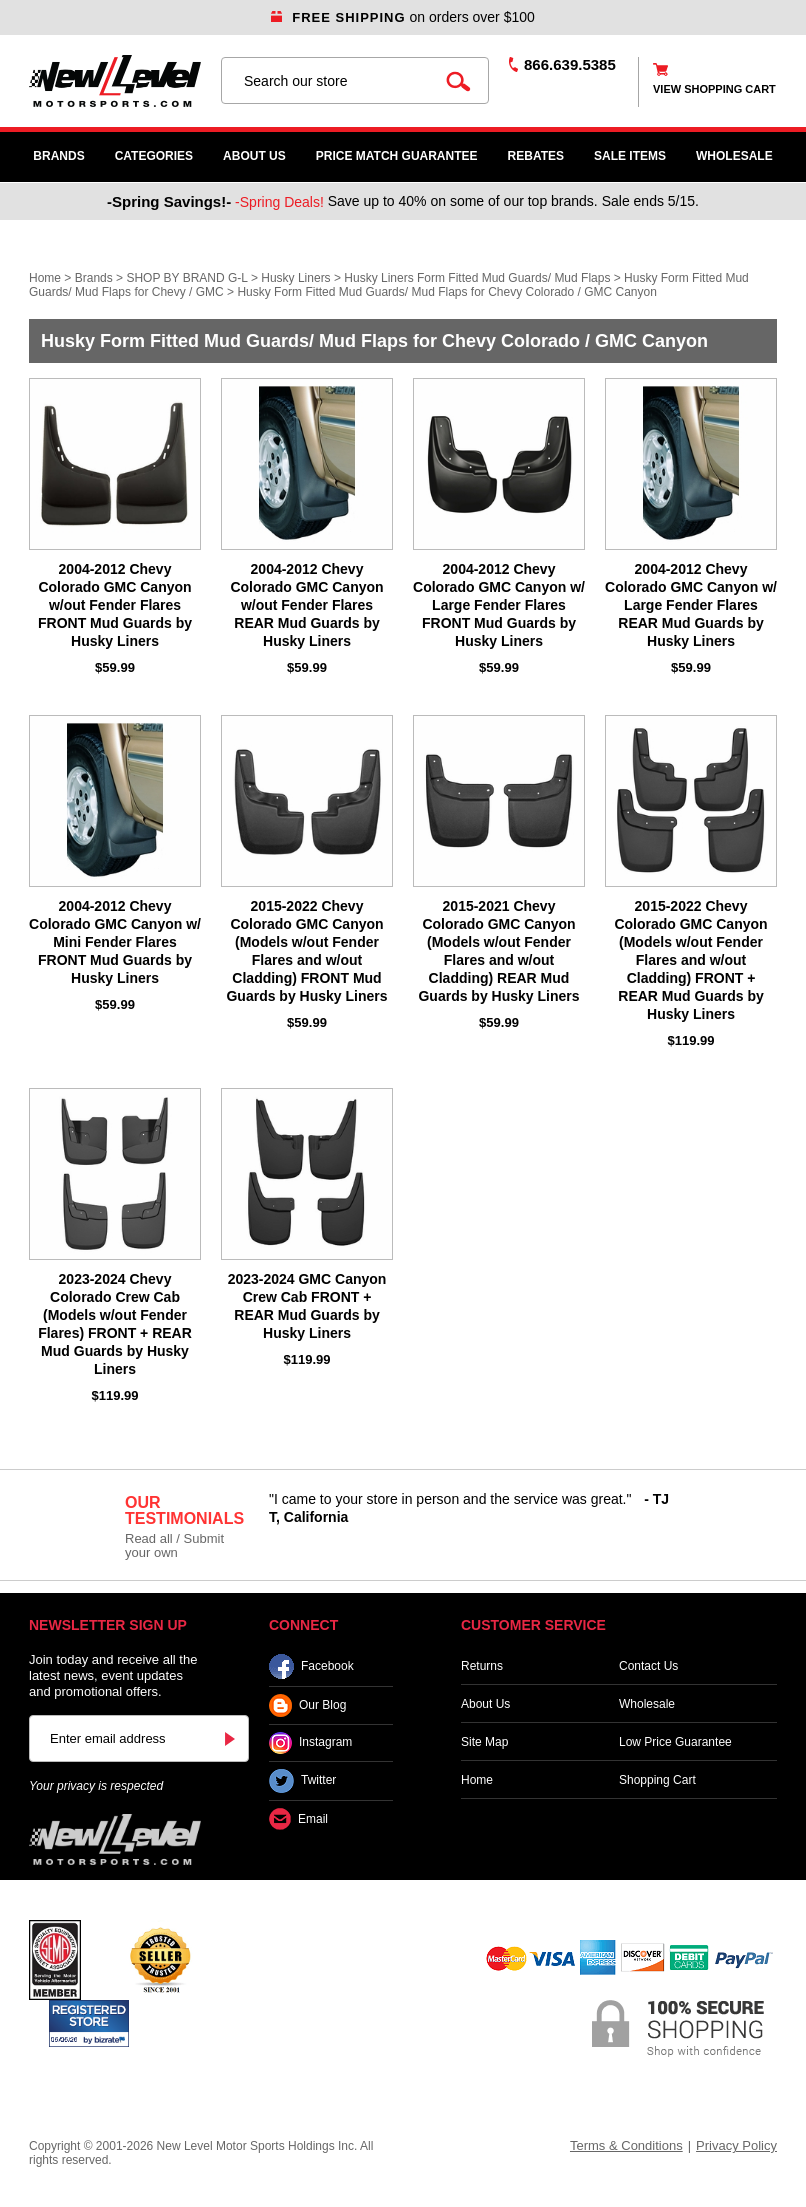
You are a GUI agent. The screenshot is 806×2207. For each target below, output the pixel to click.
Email (298, 1819)
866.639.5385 (570, 64)
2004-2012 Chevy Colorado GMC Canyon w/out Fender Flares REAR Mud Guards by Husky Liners (306, 605)
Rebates (536, 156)
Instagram (310, 1743)
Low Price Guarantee (675, 1742)
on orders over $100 (403, 17)
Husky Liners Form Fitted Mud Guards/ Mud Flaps (477, 278)
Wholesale (647, 1704)
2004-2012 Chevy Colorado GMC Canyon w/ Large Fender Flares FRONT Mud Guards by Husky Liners (499, 605)
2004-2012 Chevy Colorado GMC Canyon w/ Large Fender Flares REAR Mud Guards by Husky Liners (691, 605)
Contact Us (648, 1666)
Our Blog (307, 1705)
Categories (154, 156)
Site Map (484, 1742)
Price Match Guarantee (397, 156)
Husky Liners (295, 278)
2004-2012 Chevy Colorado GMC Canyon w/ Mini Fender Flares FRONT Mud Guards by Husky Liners (115, 942)
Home (45, 278)
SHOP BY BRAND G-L (186, 278)
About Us (254, 156)
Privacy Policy (736, 2145)
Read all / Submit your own (174, 1545)
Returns (482, 1666)
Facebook (311, 1666)
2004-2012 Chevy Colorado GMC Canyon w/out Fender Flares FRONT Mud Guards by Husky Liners (115, 605)
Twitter (302, 1781)
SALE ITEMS (630, 156)
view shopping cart (714, 89)
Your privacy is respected (96, 1786)
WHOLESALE (734, 156)
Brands (58, 156)
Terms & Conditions (626, 2145)
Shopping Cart (657, 1780)
